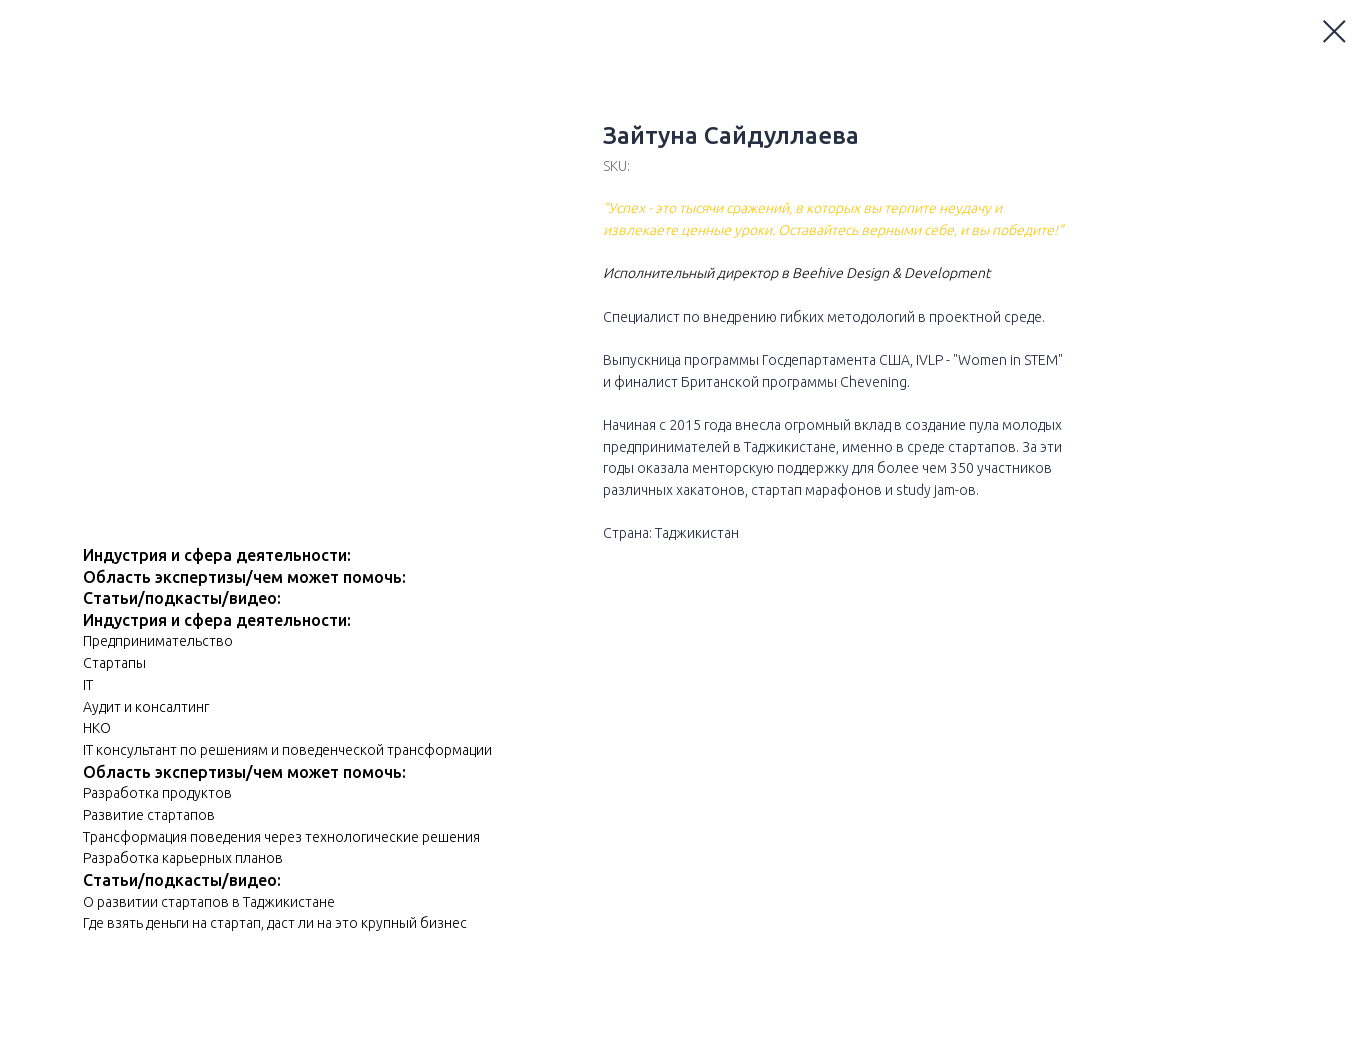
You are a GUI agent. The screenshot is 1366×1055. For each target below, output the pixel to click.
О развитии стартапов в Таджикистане (209, 902)
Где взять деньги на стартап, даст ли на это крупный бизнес (275, 923)
